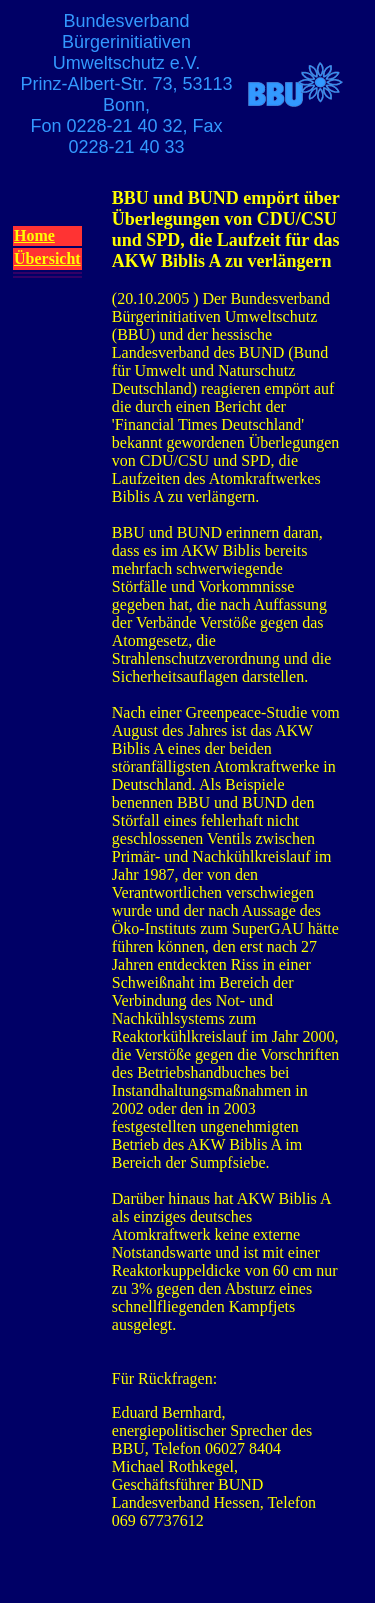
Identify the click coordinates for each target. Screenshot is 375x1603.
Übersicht (47, 258)
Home (34, 235)
